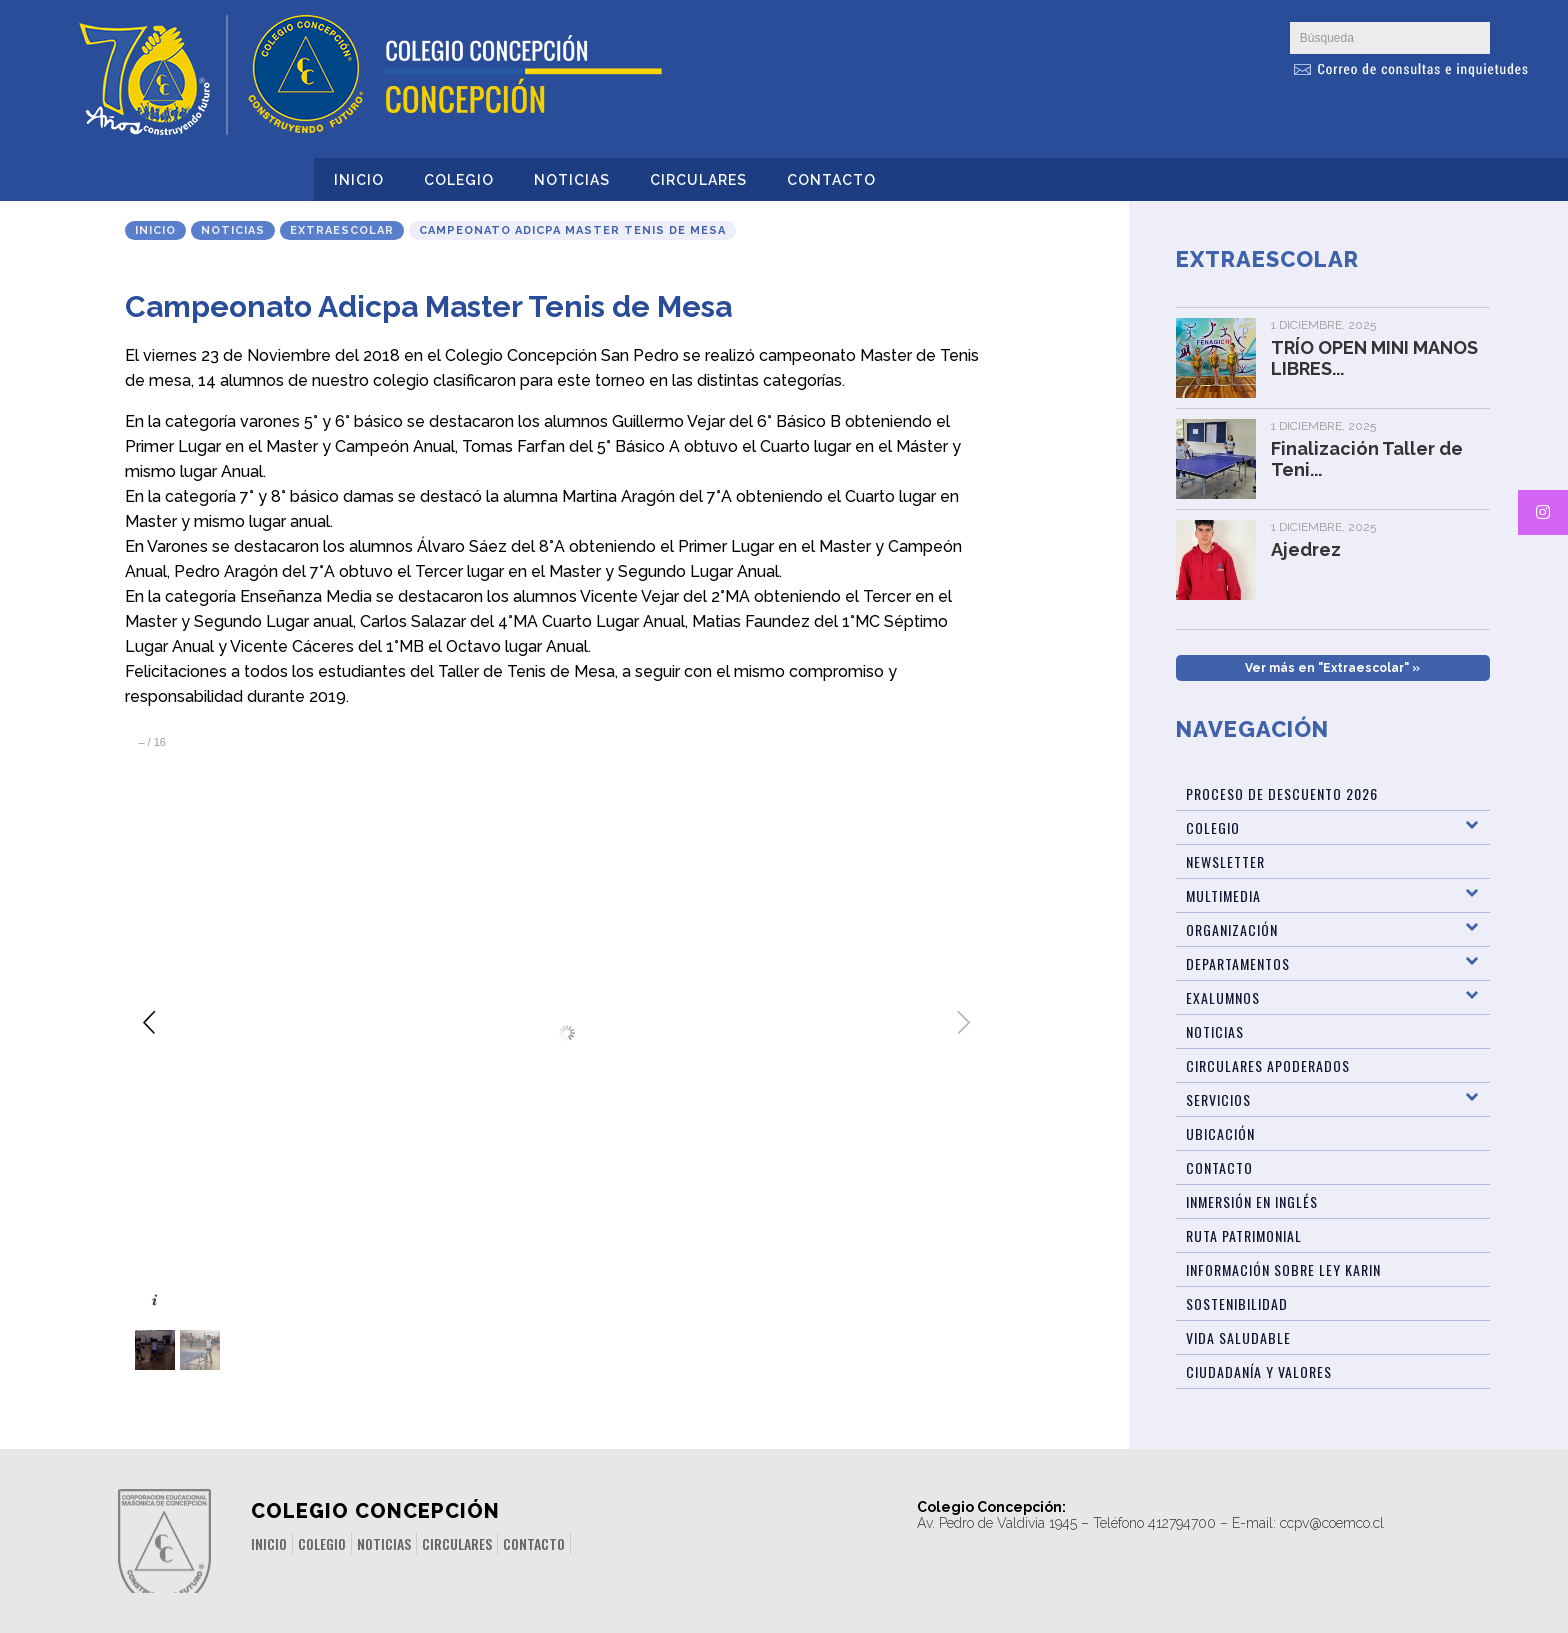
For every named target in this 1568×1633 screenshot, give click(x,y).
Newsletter (1225, 861)
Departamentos (1238, 963)
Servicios (1218, 1099)
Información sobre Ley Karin (1283, 1269)
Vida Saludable (1238, 1337)
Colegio (459, 180)
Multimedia (1223, 895)
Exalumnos (1223, 997)
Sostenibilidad (1237, 1303)
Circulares (698, 180)
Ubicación (1220, 1133)
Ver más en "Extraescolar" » (1332, 668)
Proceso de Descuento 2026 (1282, 793)
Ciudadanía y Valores (1259, 1371)
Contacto (831, 180)
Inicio (359, 180)
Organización (1232, 929)
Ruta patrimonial (1244, 1235)
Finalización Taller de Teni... (1367, 459)
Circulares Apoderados (1268, 1065)
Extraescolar (342, 230)
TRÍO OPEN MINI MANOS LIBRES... (1374, 358)
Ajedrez (1306, 549)
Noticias (572, 180)
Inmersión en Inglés (1252, 1201)
